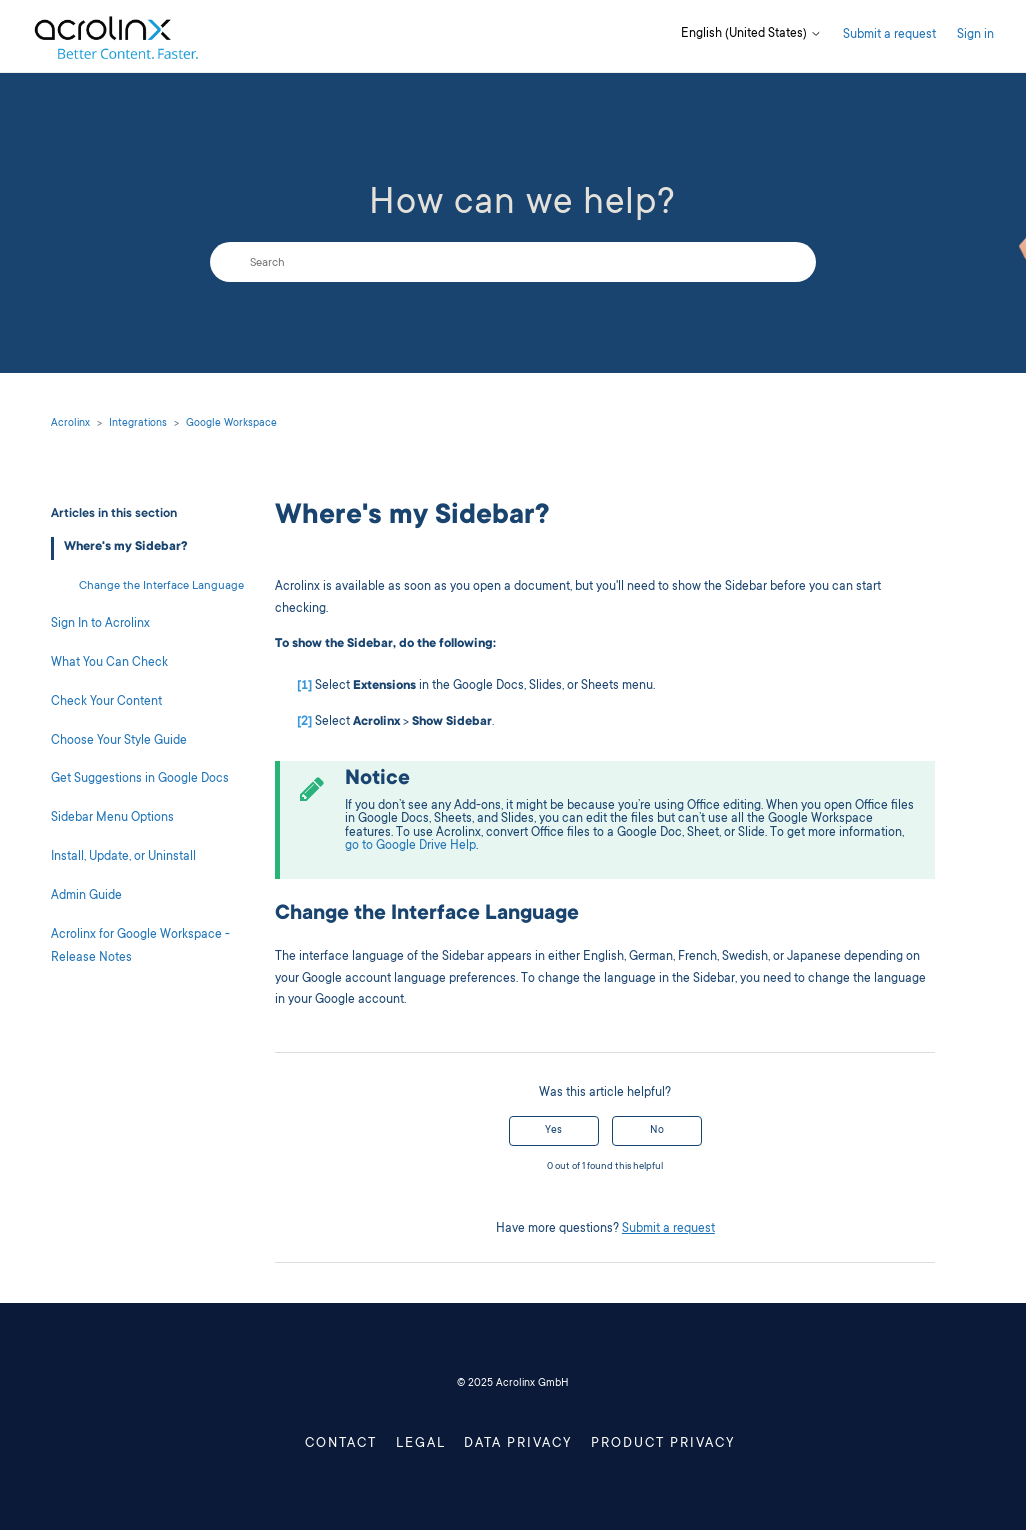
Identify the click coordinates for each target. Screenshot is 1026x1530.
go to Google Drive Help (410, 846)
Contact (341, 1445)
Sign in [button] (975, 35)
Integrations (138, 424)
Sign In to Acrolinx (100, 624)
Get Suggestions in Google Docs (140, 779)
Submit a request (889, 35)
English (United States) (751, 34)
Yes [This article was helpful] (553, 1131)
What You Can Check (109, 663)
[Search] (513, 262)
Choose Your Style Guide (119, 741)
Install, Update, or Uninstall (123, 857)
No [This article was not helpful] (657, 1131)
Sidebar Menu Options (112, 818)
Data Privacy (518, 1445)
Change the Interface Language (161, 586)
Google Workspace (231, 424)
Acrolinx (70, 424)
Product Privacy (663, 1445)
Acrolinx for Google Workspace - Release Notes (140, 947)
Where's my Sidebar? (126, 547)
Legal (421, 1445)
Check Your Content (106, 702)
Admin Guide (86, 896)
